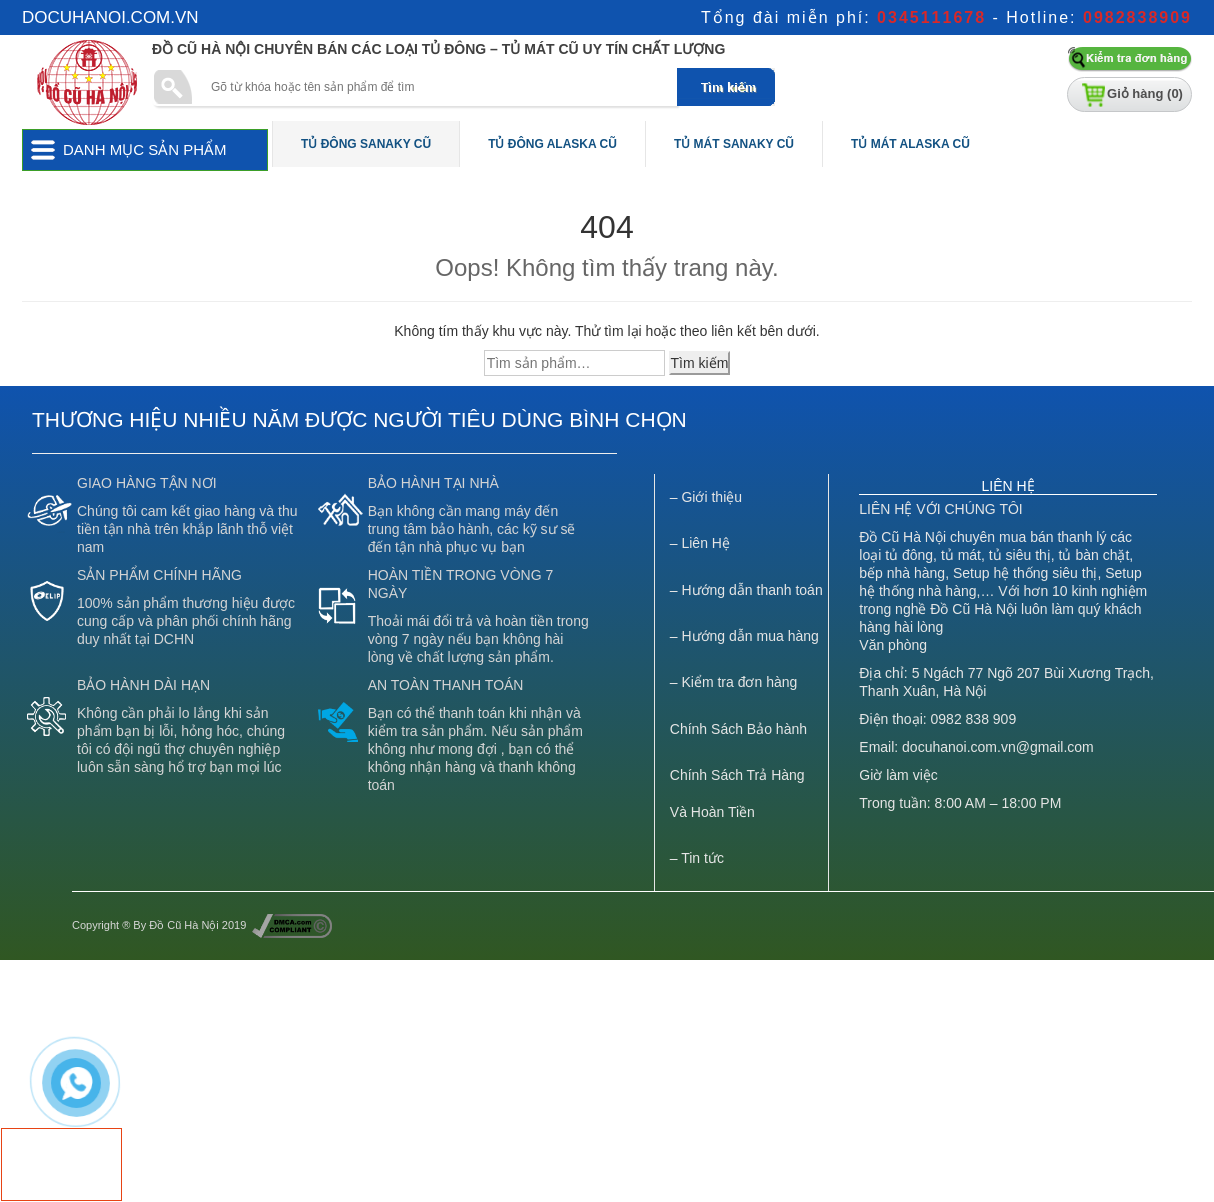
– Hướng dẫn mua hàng (744, 636)
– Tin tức (697, 858)
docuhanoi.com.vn (110, 17)
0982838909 (1137, 17)
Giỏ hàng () (1145, 93)
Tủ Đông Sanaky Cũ (366, 144)
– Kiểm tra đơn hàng (734, 682)
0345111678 (931, 17)
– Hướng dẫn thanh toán (746, 590)
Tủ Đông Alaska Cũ (552, 144)
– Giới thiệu (706, 497)
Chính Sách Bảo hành (738, 729)
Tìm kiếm (700, 363)
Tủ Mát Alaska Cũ (910, 144)
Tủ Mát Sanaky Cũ (734, 144)
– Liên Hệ (700, 543)
